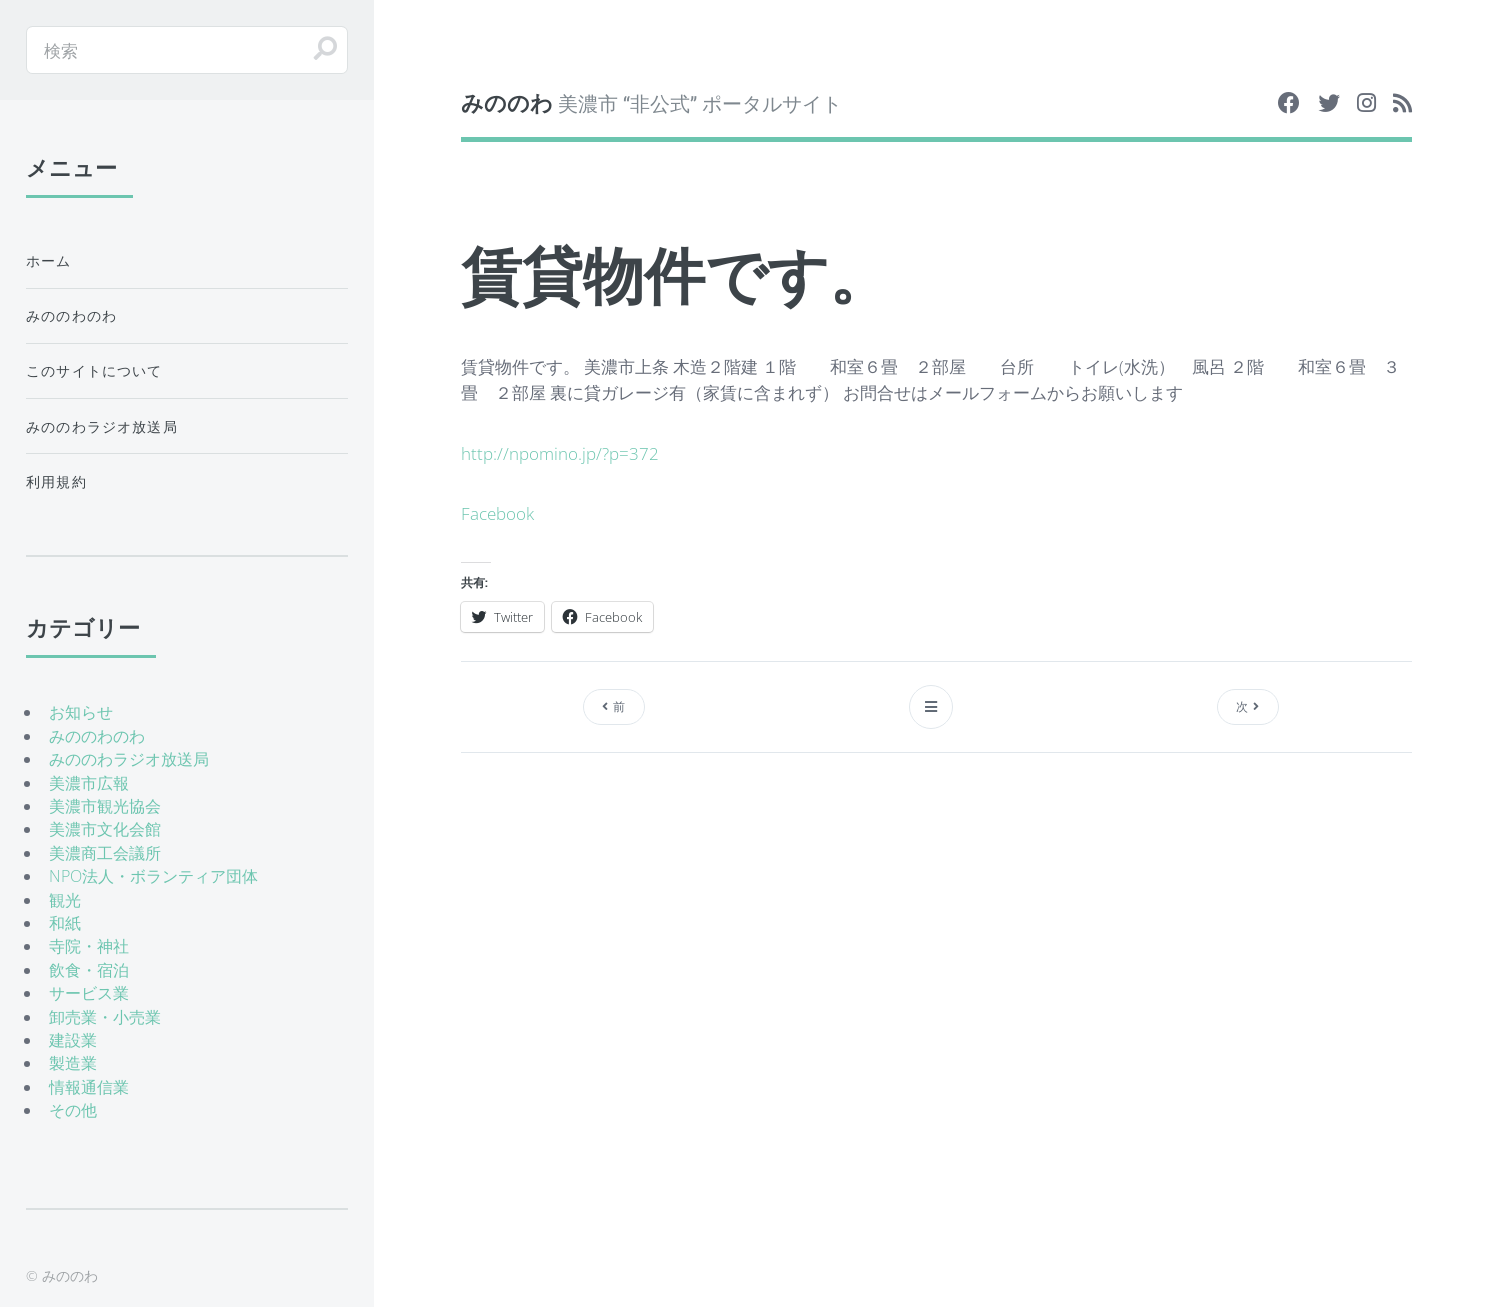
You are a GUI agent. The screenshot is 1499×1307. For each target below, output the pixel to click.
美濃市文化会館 (105, 829)
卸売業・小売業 (105, 1017)
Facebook (497, 513)
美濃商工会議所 (105, 853)
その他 (73, 1110)
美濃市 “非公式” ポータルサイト (651, 102)
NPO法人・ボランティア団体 (153, 876)
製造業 (73, 1063)
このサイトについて (94, 370)
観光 (65, 900)
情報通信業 (89, 1087)
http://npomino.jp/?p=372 (560, 453)
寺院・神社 (89, 946)
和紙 (65, 923)
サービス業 (89, 993)
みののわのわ (71, 315)
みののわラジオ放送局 (102, 426)
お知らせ (81, 712)
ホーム (49, 260)
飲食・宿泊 (89, 970)
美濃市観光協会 (105, 806)
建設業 (73, 1040)
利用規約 (56, 481)
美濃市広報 (89, 783)
